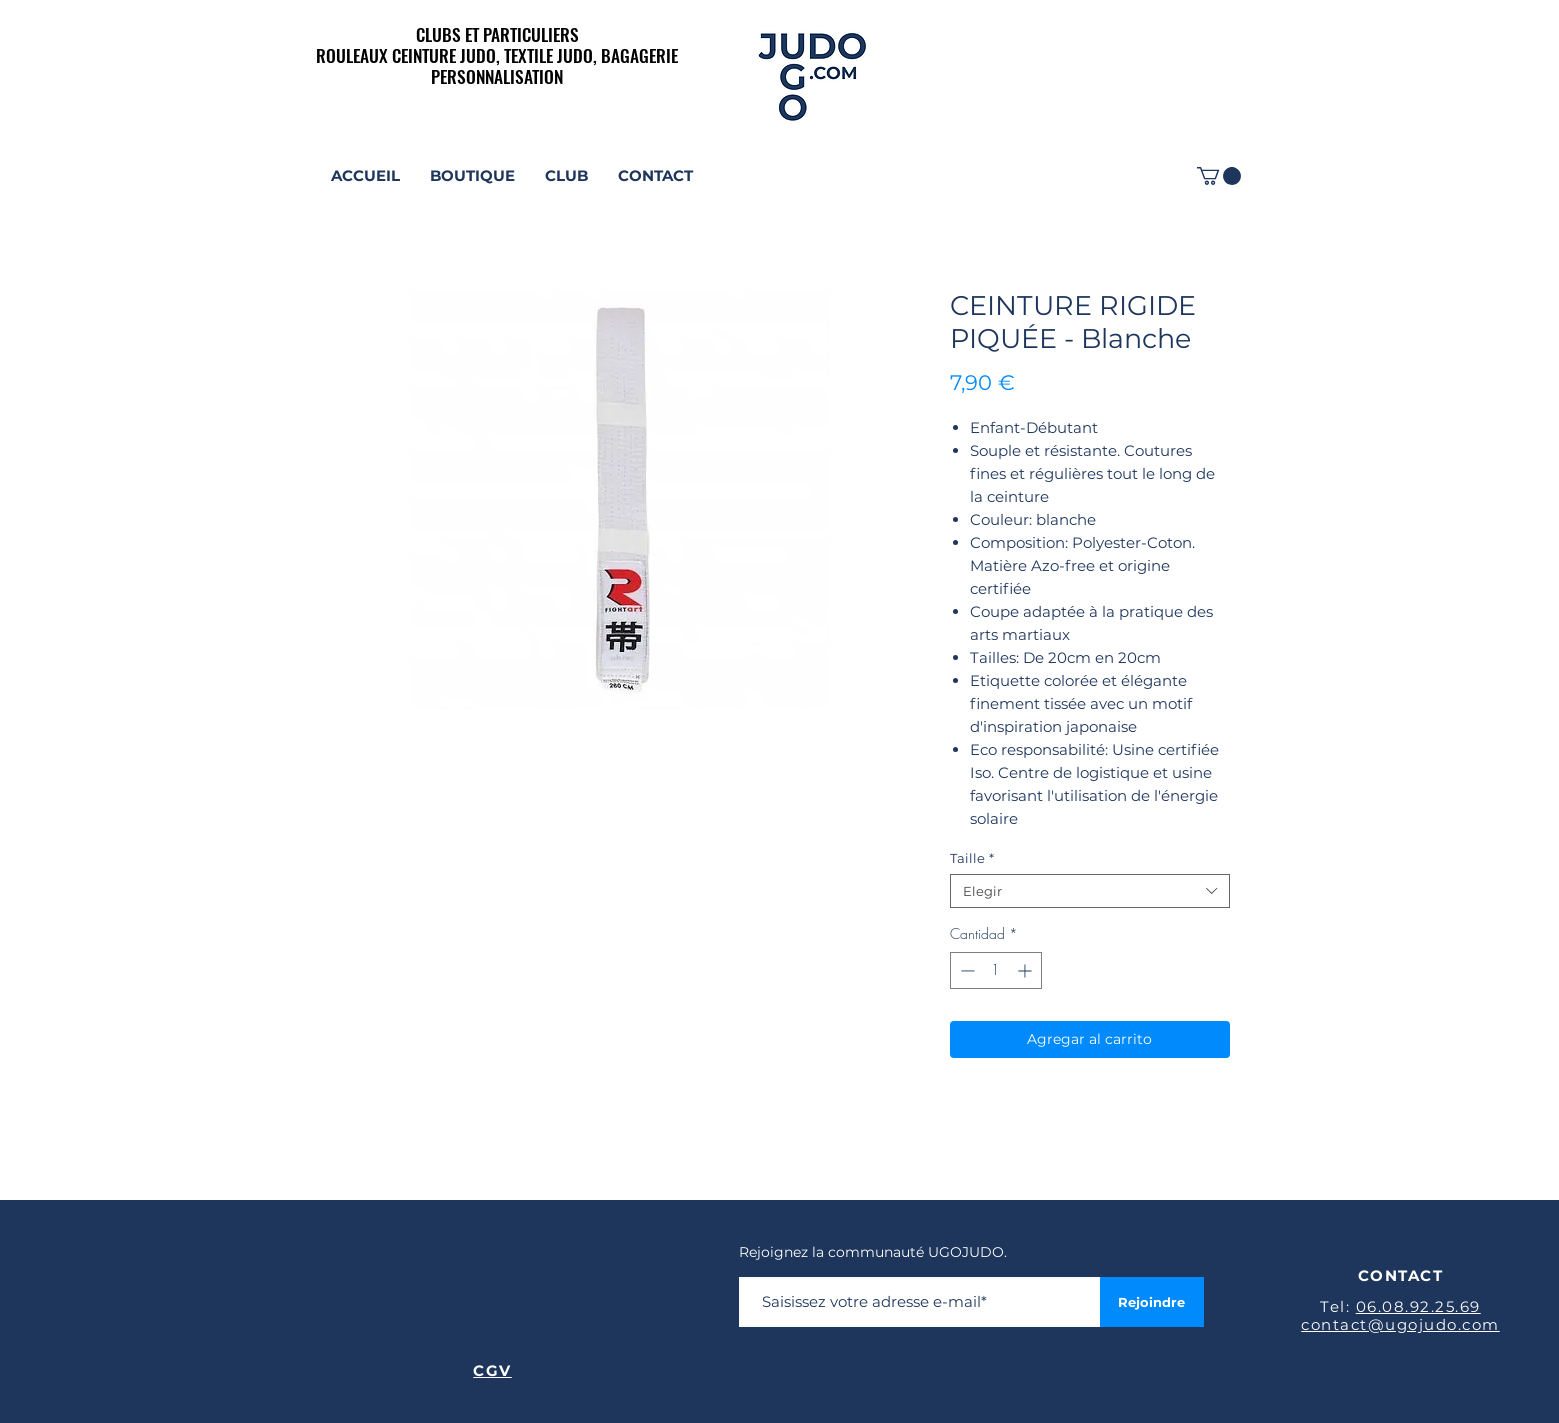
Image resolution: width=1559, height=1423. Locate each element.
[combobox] (1090, 891)
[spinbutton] (996, 970)
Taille (972, 858)
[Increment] (1026, 970)
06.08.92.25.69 (1418, 1306)
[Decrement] (965, 970)
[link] (1219, 176)
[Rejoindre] (1152, 1302)
